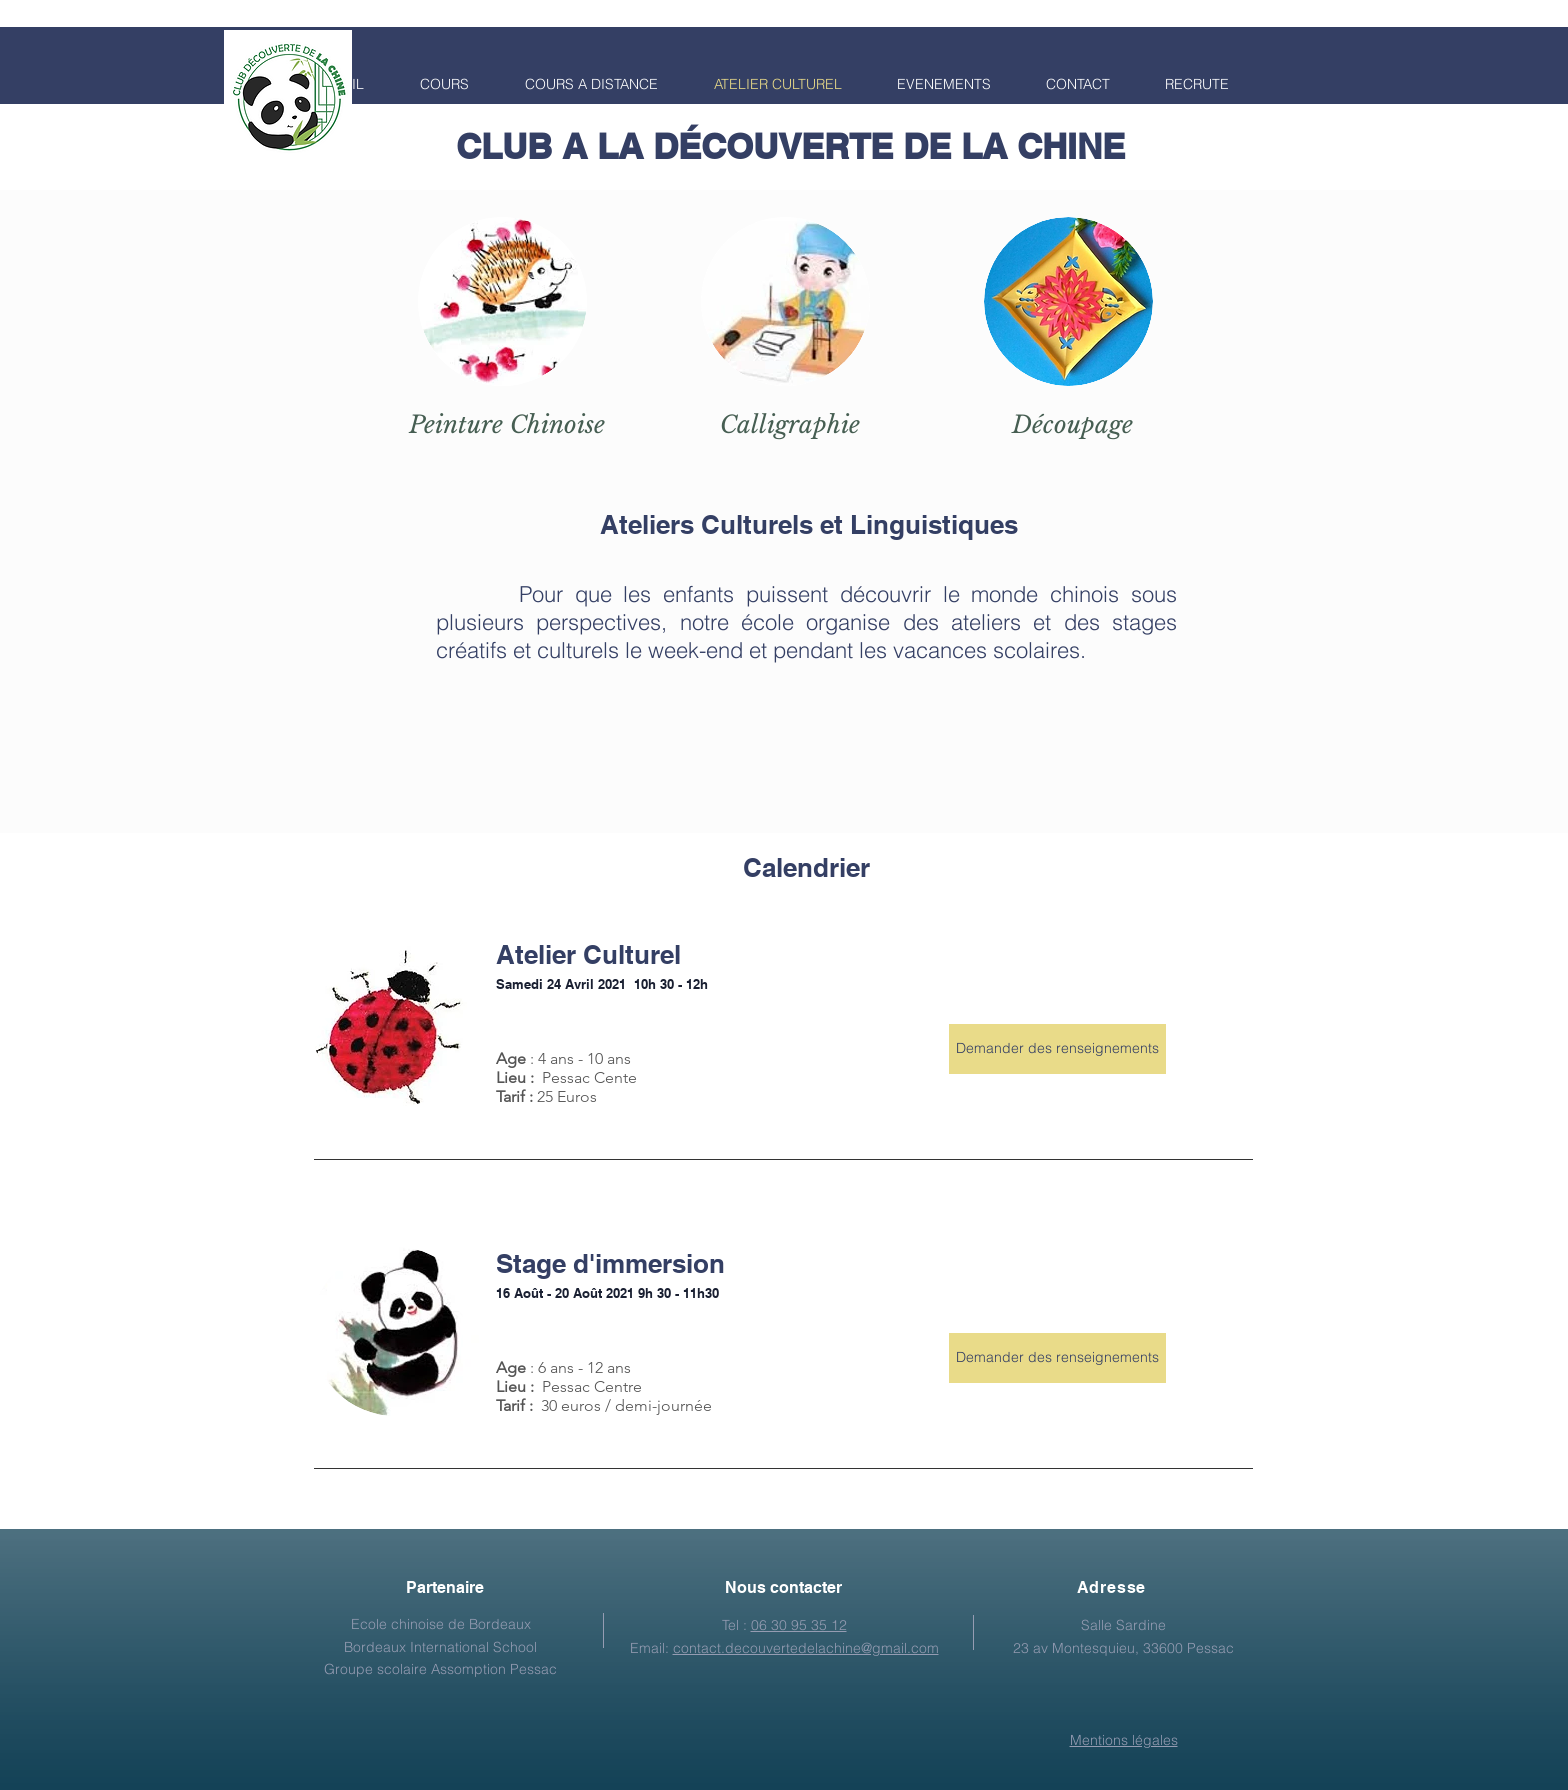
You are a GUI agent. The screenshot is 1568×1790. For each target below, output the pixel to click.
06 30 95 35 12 (799, 1625)
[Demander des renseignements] (1057, 1049)
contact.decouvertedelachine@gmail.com (806, 1648)
